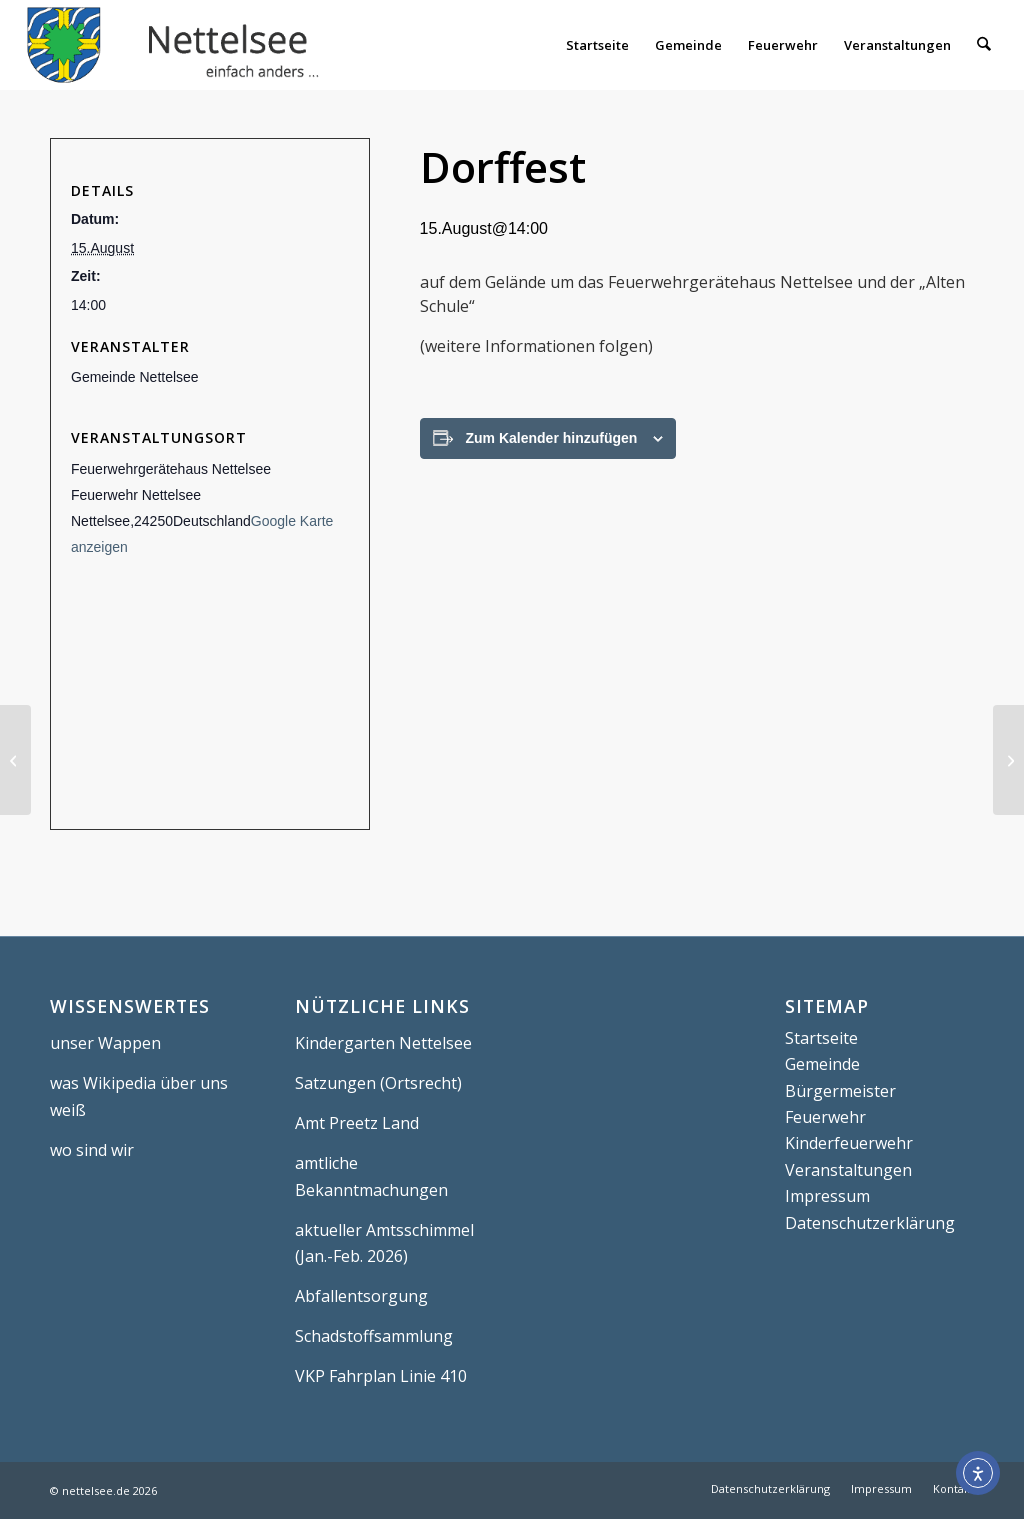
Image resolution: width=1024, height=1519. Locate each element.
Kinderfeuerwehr (849, 1143)
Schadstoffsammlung (374, 1336)
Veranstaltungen (848, 1170)
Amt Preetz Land (357, 1123)
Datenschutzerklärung (870, 1223)
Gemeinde (822, 1064)
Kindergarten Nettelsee (383, 1043)
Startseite (821, 1038)
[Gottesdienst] (1008, 760)
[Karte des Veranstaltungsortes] (210, 695)
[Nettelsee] (177, 45)
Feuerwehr (825, 1117)
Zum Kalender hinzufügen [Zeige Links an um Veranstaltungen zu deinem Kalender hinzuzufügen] (552, 438)
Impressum (827, 1196)
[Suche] (983, 45)
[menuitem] (597, 45)
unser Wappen (105, 1043)
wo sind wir (92, 1150)
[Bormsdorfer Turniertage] (15, 760)
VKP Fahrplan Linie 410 (381, 1376)
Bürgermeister (840, 1091)
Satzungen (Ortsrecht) (378, 1083)
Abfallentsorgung (361, 1296)
